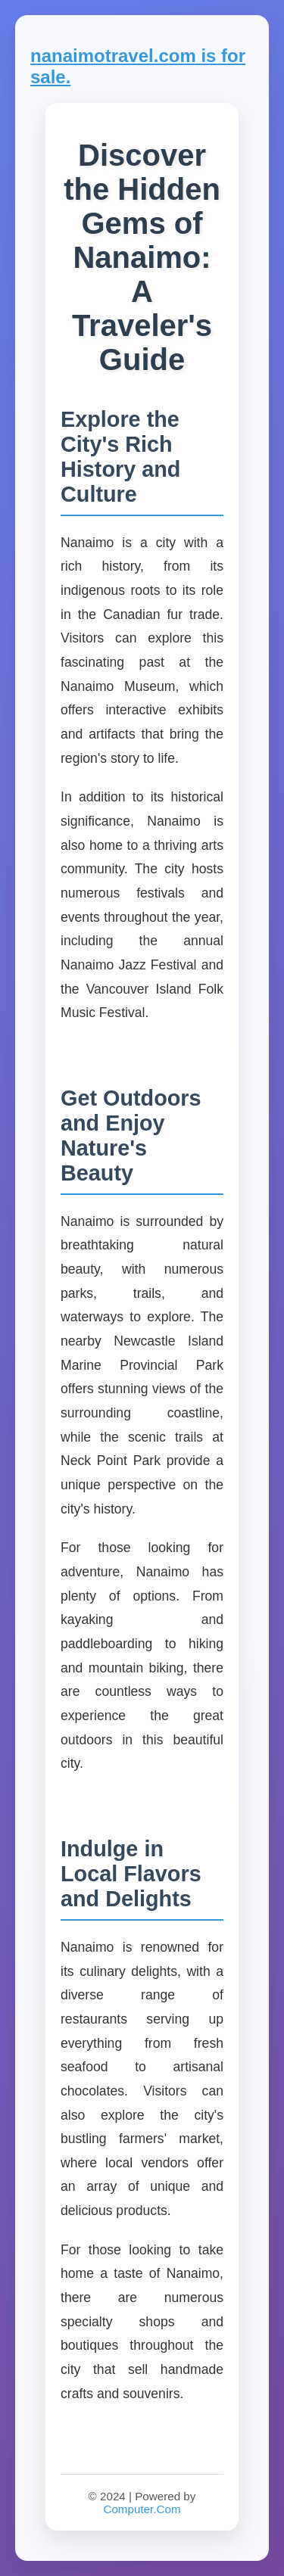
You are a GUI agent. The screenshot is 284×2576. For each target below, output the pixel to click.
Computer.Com (141, 2509)
